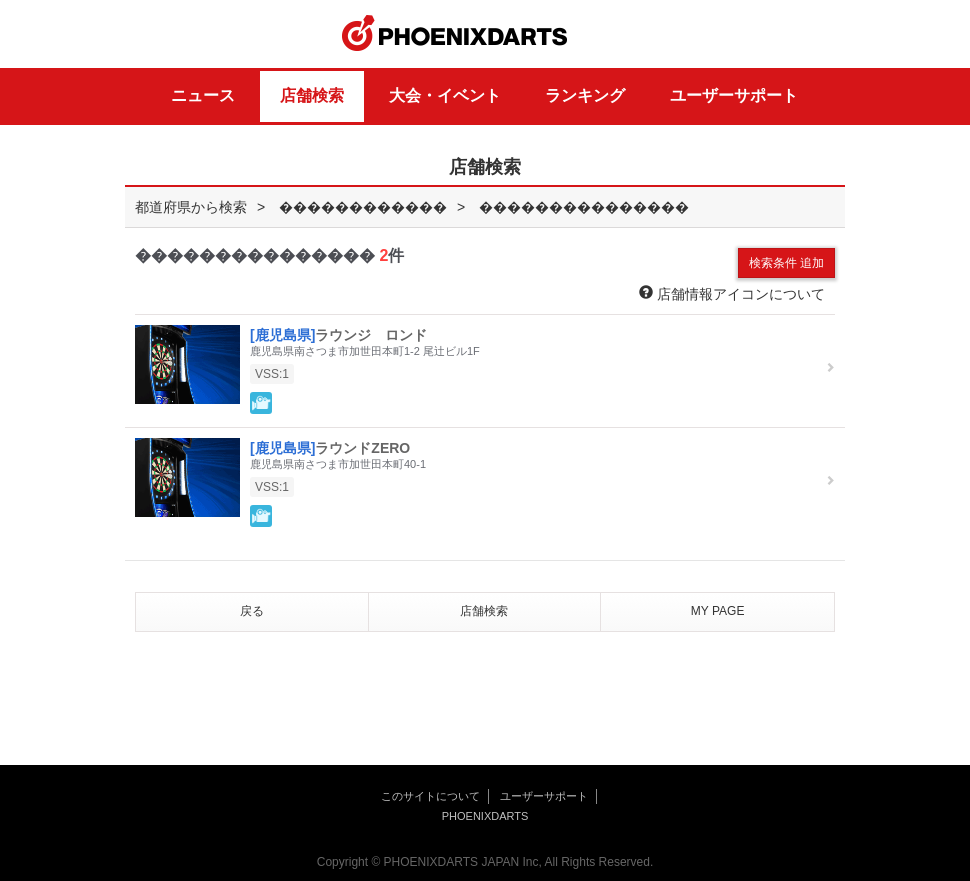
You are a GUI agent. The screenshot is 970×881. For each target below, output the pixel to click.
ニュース (203, 95)
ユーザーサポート (734, 95)
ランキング (585, 95)
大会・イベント (445, 95)
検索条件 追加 (786, 263)
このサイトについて (430, 796)
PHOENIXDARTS (455, 34)
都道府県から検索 (191, 207)
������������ (363, 207)
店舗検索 (312, 95)
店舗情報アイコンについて (732, 293)
